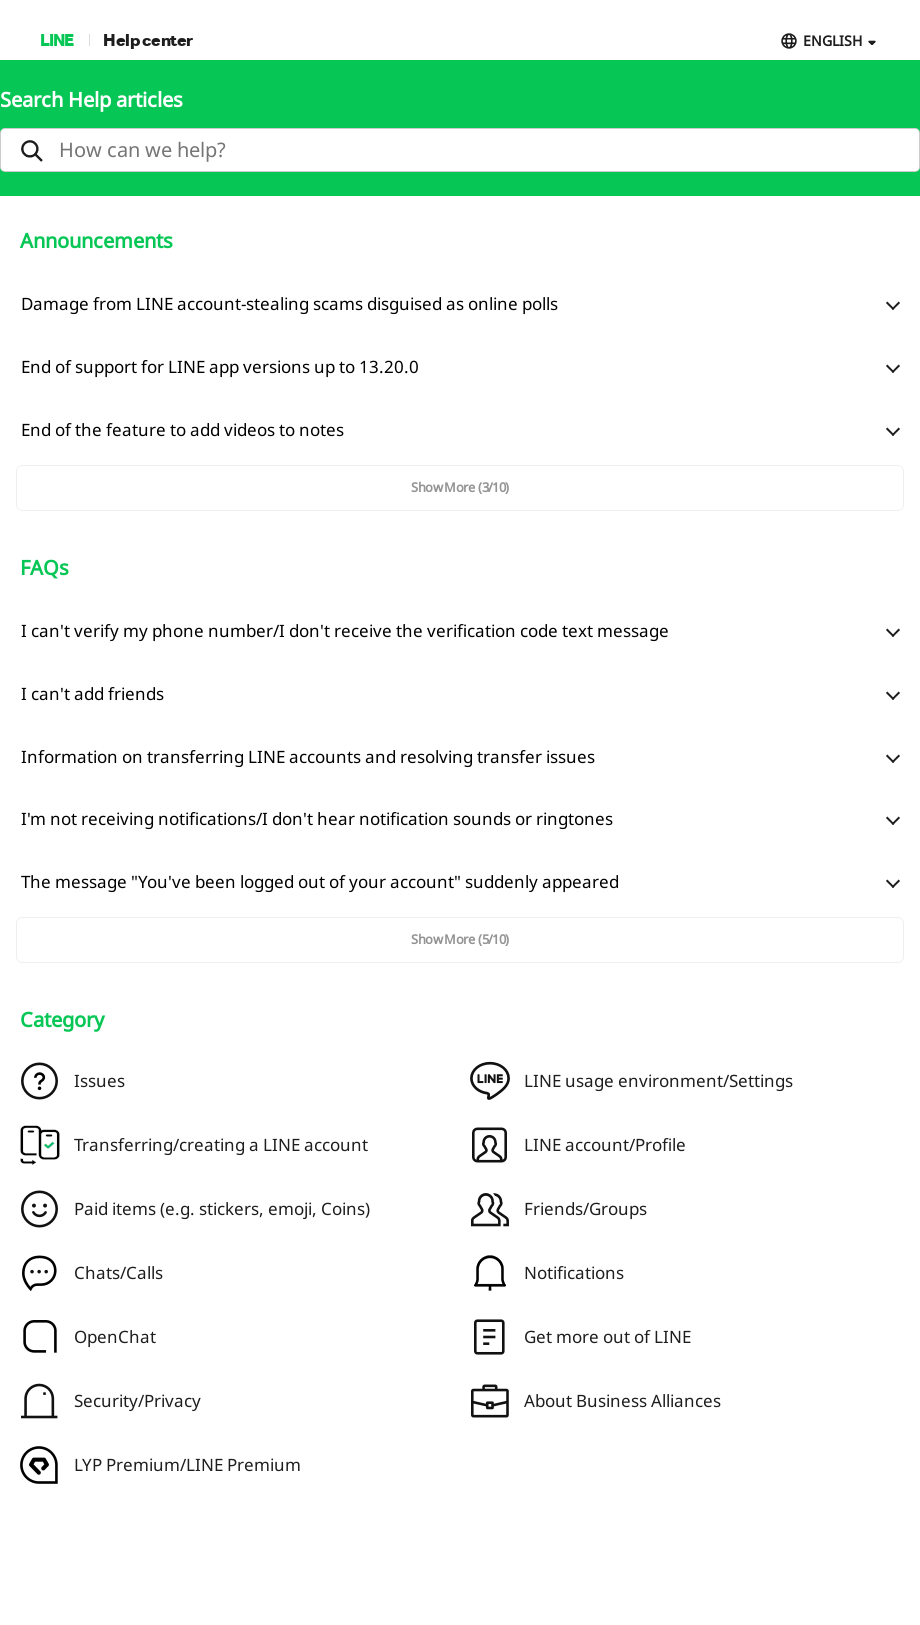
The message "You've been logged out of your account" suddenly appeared (320, 881)
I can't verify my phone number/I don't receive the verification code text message (345, 630)
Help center (148, 39)
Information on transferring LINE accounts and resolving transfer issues (308, 756)
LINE (56, 39)
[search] (460, 150)
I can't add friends (92, 693)
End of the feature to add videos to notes (182, 429)
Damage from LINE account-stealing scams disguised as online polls (289, 303)
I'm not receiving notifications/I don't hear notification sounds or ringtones (317, 818)
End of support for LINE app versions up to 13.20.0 (220, 366)
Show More (460, 487)
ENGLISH (832, 40)
